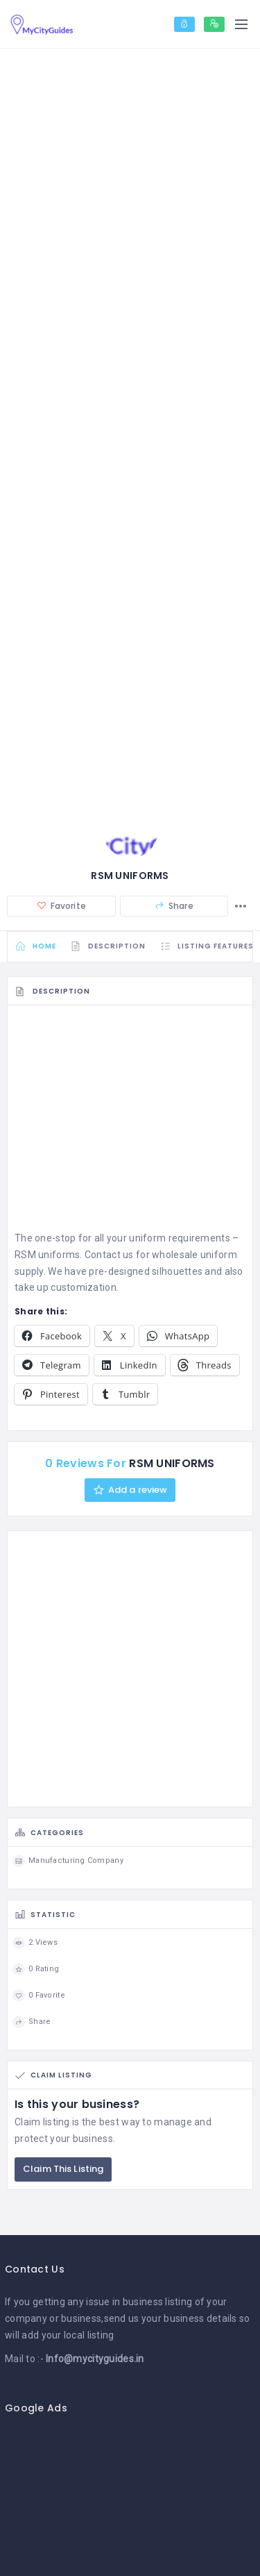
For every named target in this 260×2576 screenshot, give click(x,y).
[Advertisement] (130, 1121)
